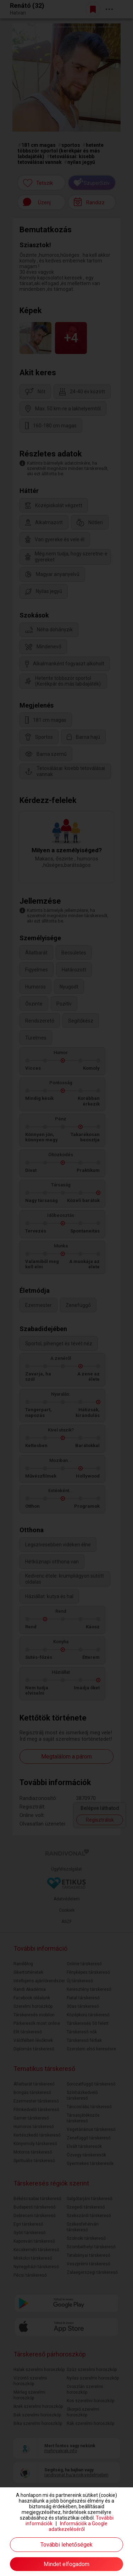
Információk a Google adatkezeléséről (78, 2526)
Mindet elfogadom (66, 2564)
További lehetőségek (66, 2544)
